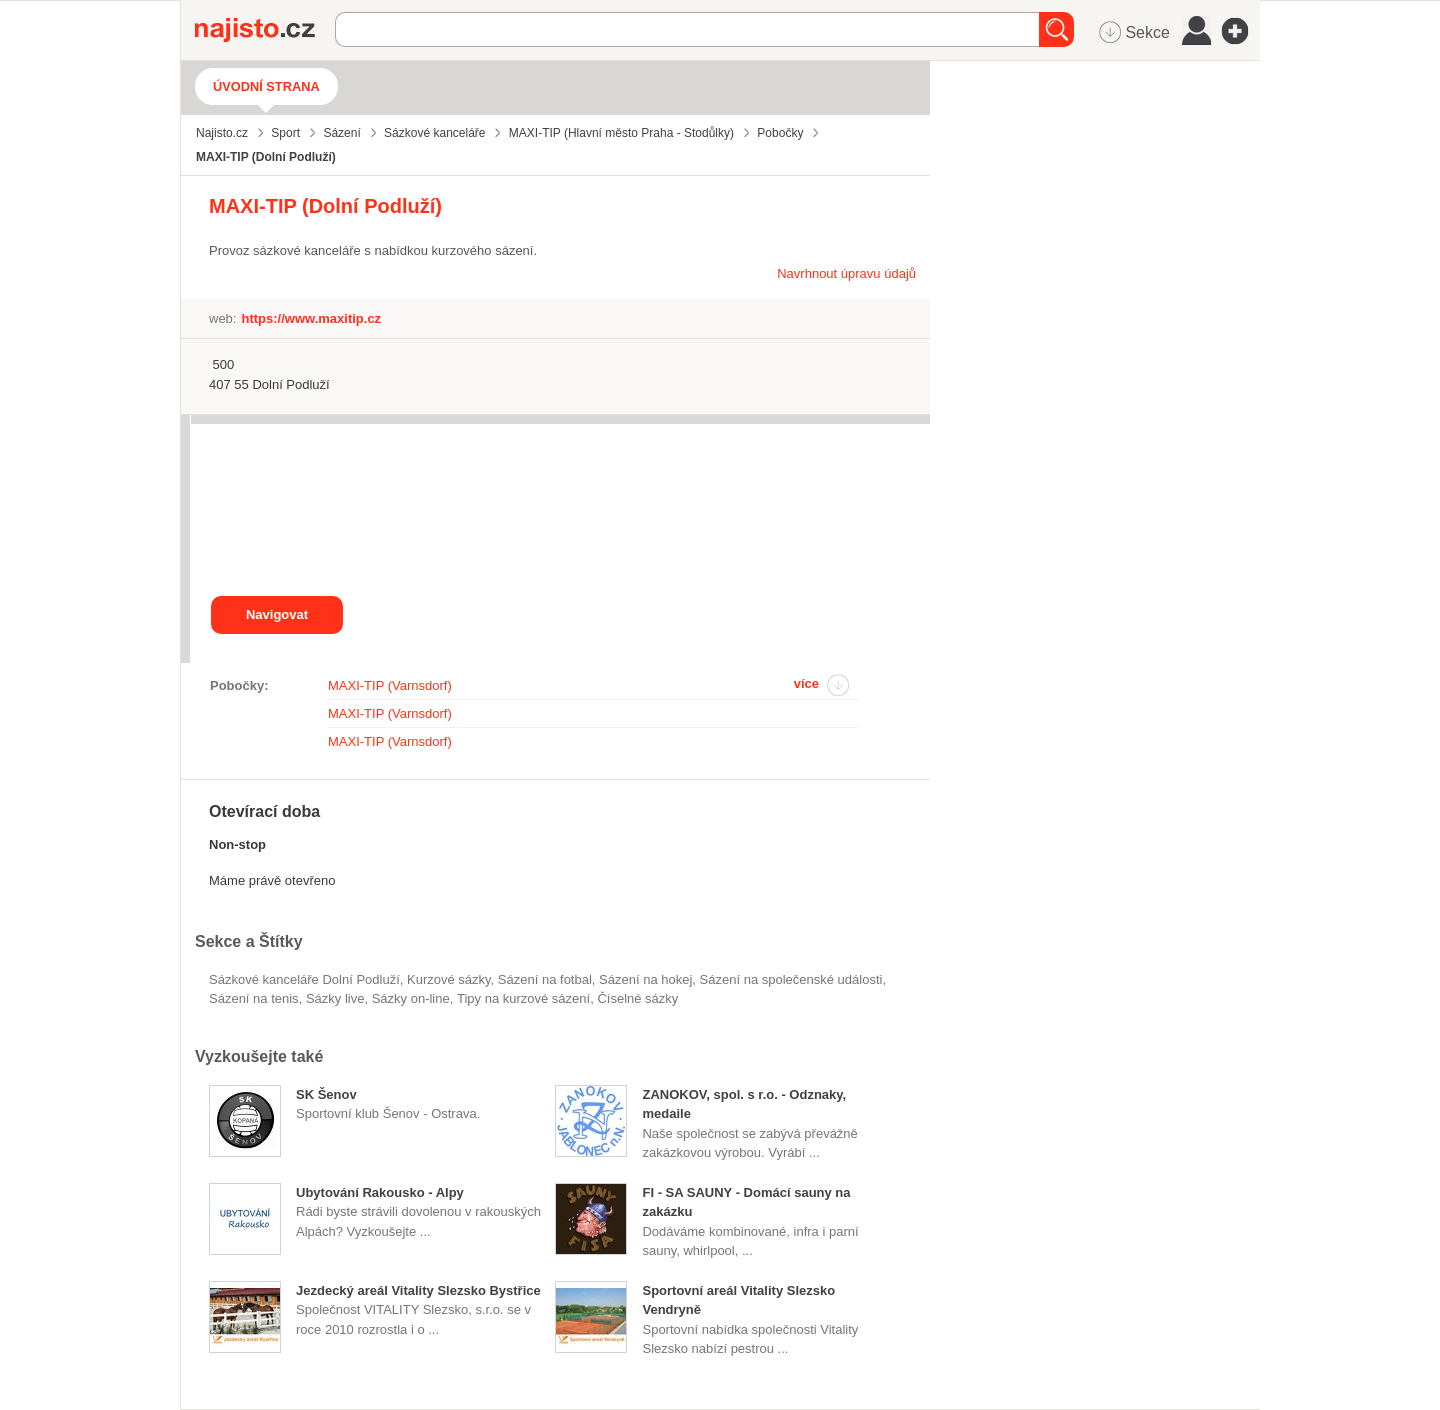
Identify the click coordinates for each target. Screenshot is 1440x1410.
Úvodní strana (266, 86)
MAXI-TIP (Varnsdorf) (390, 685)
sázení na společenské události (791, 979)
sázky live (335, 998)
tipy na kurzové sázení (523, 998)
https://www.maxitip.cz (311, 318)
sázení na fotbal (545, 979)
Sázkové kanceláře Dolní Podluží (304, 979)
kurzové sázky (449, 979)
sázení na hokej (645, 979)
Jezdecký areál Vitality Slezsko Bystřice (418, 1290)
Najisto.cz (265, 30)
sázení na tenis (254, 998)
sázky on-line (411, 998)
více (806, 683)
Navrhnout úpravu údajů (846, 273)
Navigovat (277, 614)
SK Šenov (326, 1094)
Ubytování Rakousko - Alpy (380, 1192)
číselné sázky (637, 998)
